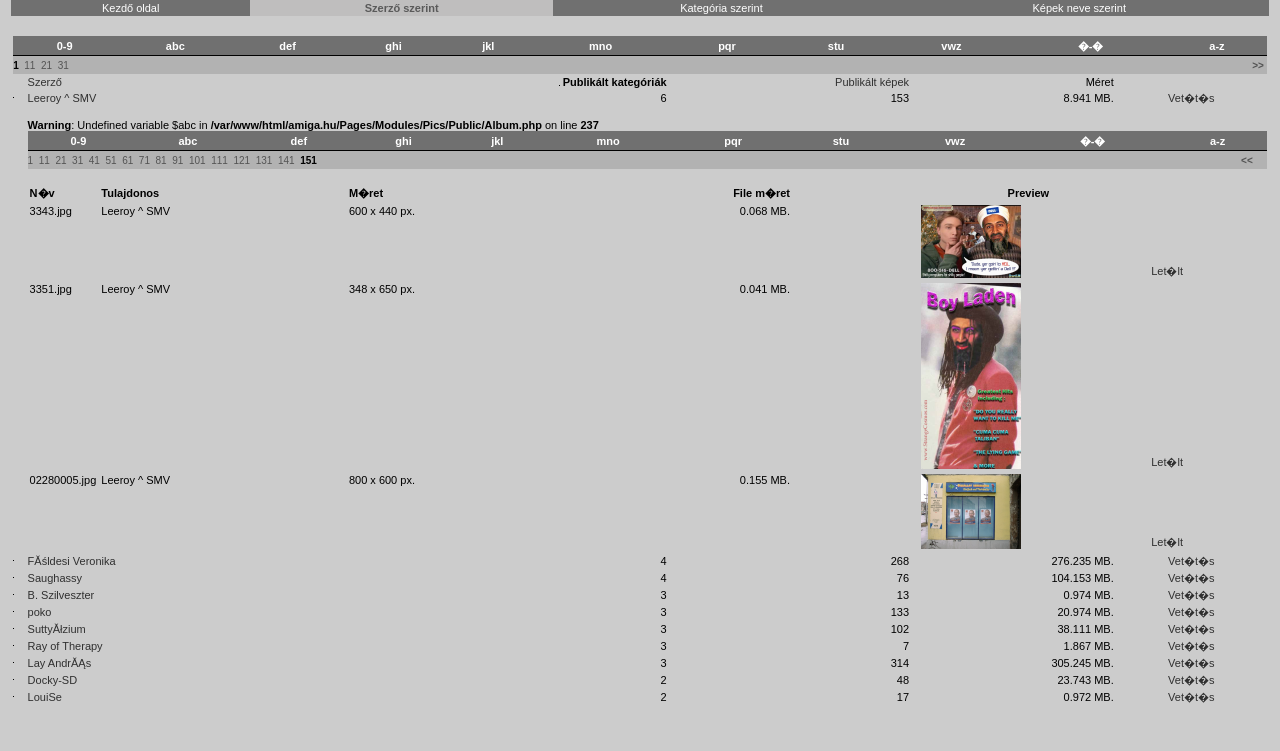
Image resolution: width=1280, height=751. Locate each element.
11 (29, 65)
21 (46, 65)
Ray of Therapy (65, 646)
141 (286, 160)
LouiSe (45, 697)
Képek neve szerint (1079, 8)
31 (63, 65)
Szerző (45, 82)
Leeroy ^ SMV (62, 98)
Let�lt (1167, 271)
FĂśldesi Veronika (72, 561)
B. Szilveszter (61, 595)
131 (264, 160)
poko (40, 612)
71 (144, 160)
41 (94, 160)
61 (127, 160)
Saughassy (55, 578)
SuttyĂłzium (57, 629)
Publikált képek (872, 82)
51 (110, 160)
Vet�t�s (1191, 98)
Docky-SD (53, 680)
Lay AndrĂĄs (60, 663)
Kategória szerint (721, 8)
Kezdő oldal (131, 8)
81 (161, 160)
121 (241, 160)
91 (177, 160)
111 (219, 160)
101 (197, 160)
